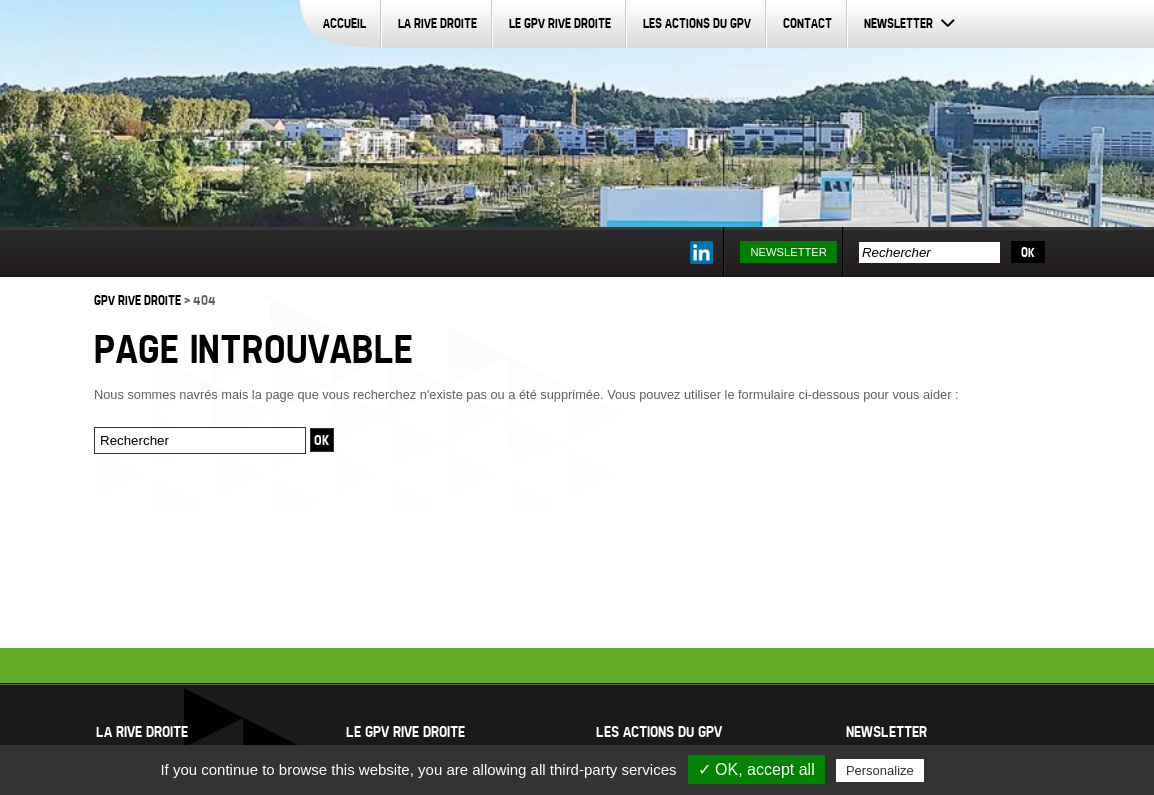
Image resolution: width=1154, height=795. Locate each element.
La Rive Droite (437, 23)
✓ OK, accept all (756, 769)
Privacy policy (971, 770)
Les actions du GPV (697, 23)
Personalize (880, 770)
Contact (807, 23)
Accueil (344, 23)
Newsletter (898, 23)
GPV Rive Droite (137, 300)
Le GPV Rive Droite (560, 23)
